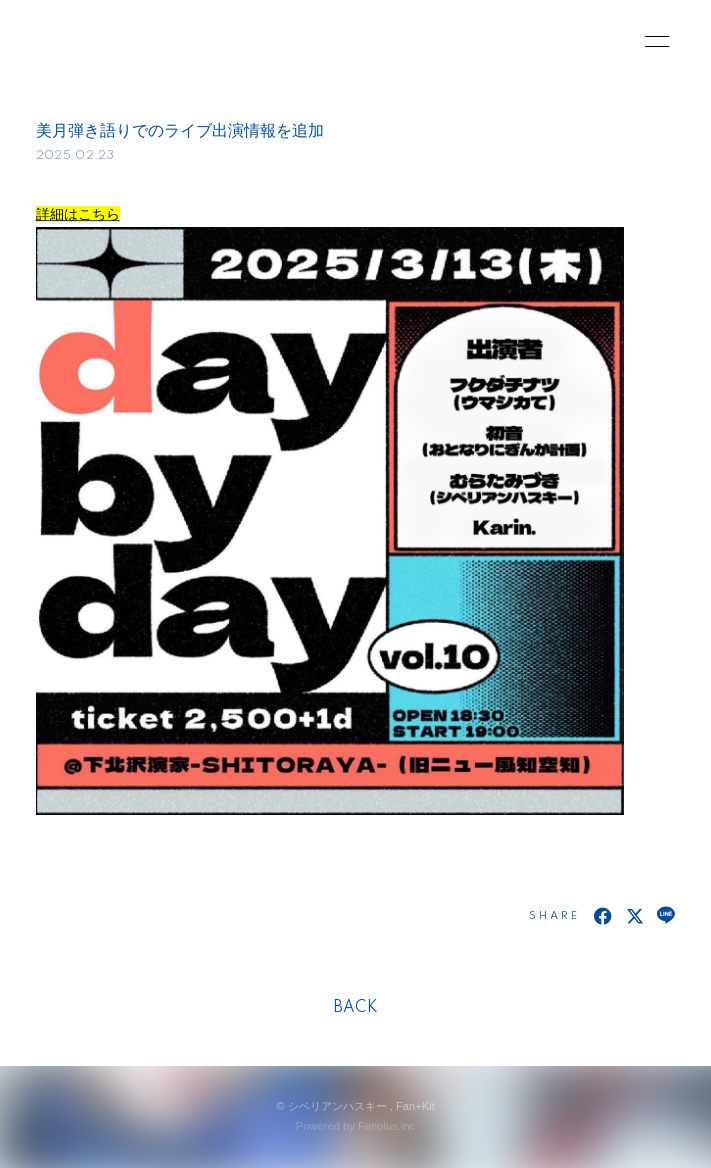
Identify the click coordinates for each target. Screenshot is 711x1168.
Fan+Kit (415, 1106)
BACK (356, 1008)
